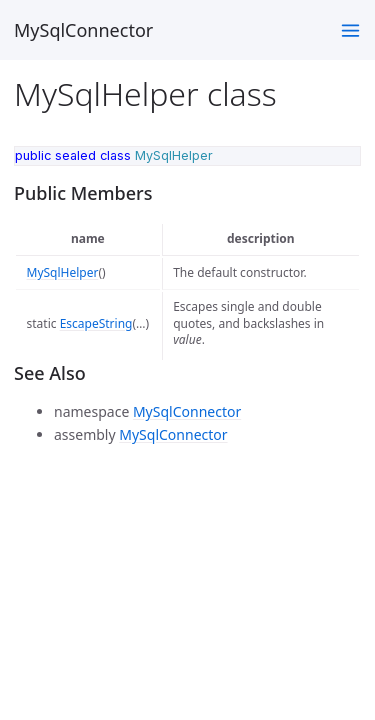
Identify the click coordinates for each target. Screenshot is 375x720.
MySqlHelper (63, 272)
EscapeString (96, 323)
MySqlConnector (83, 30)
